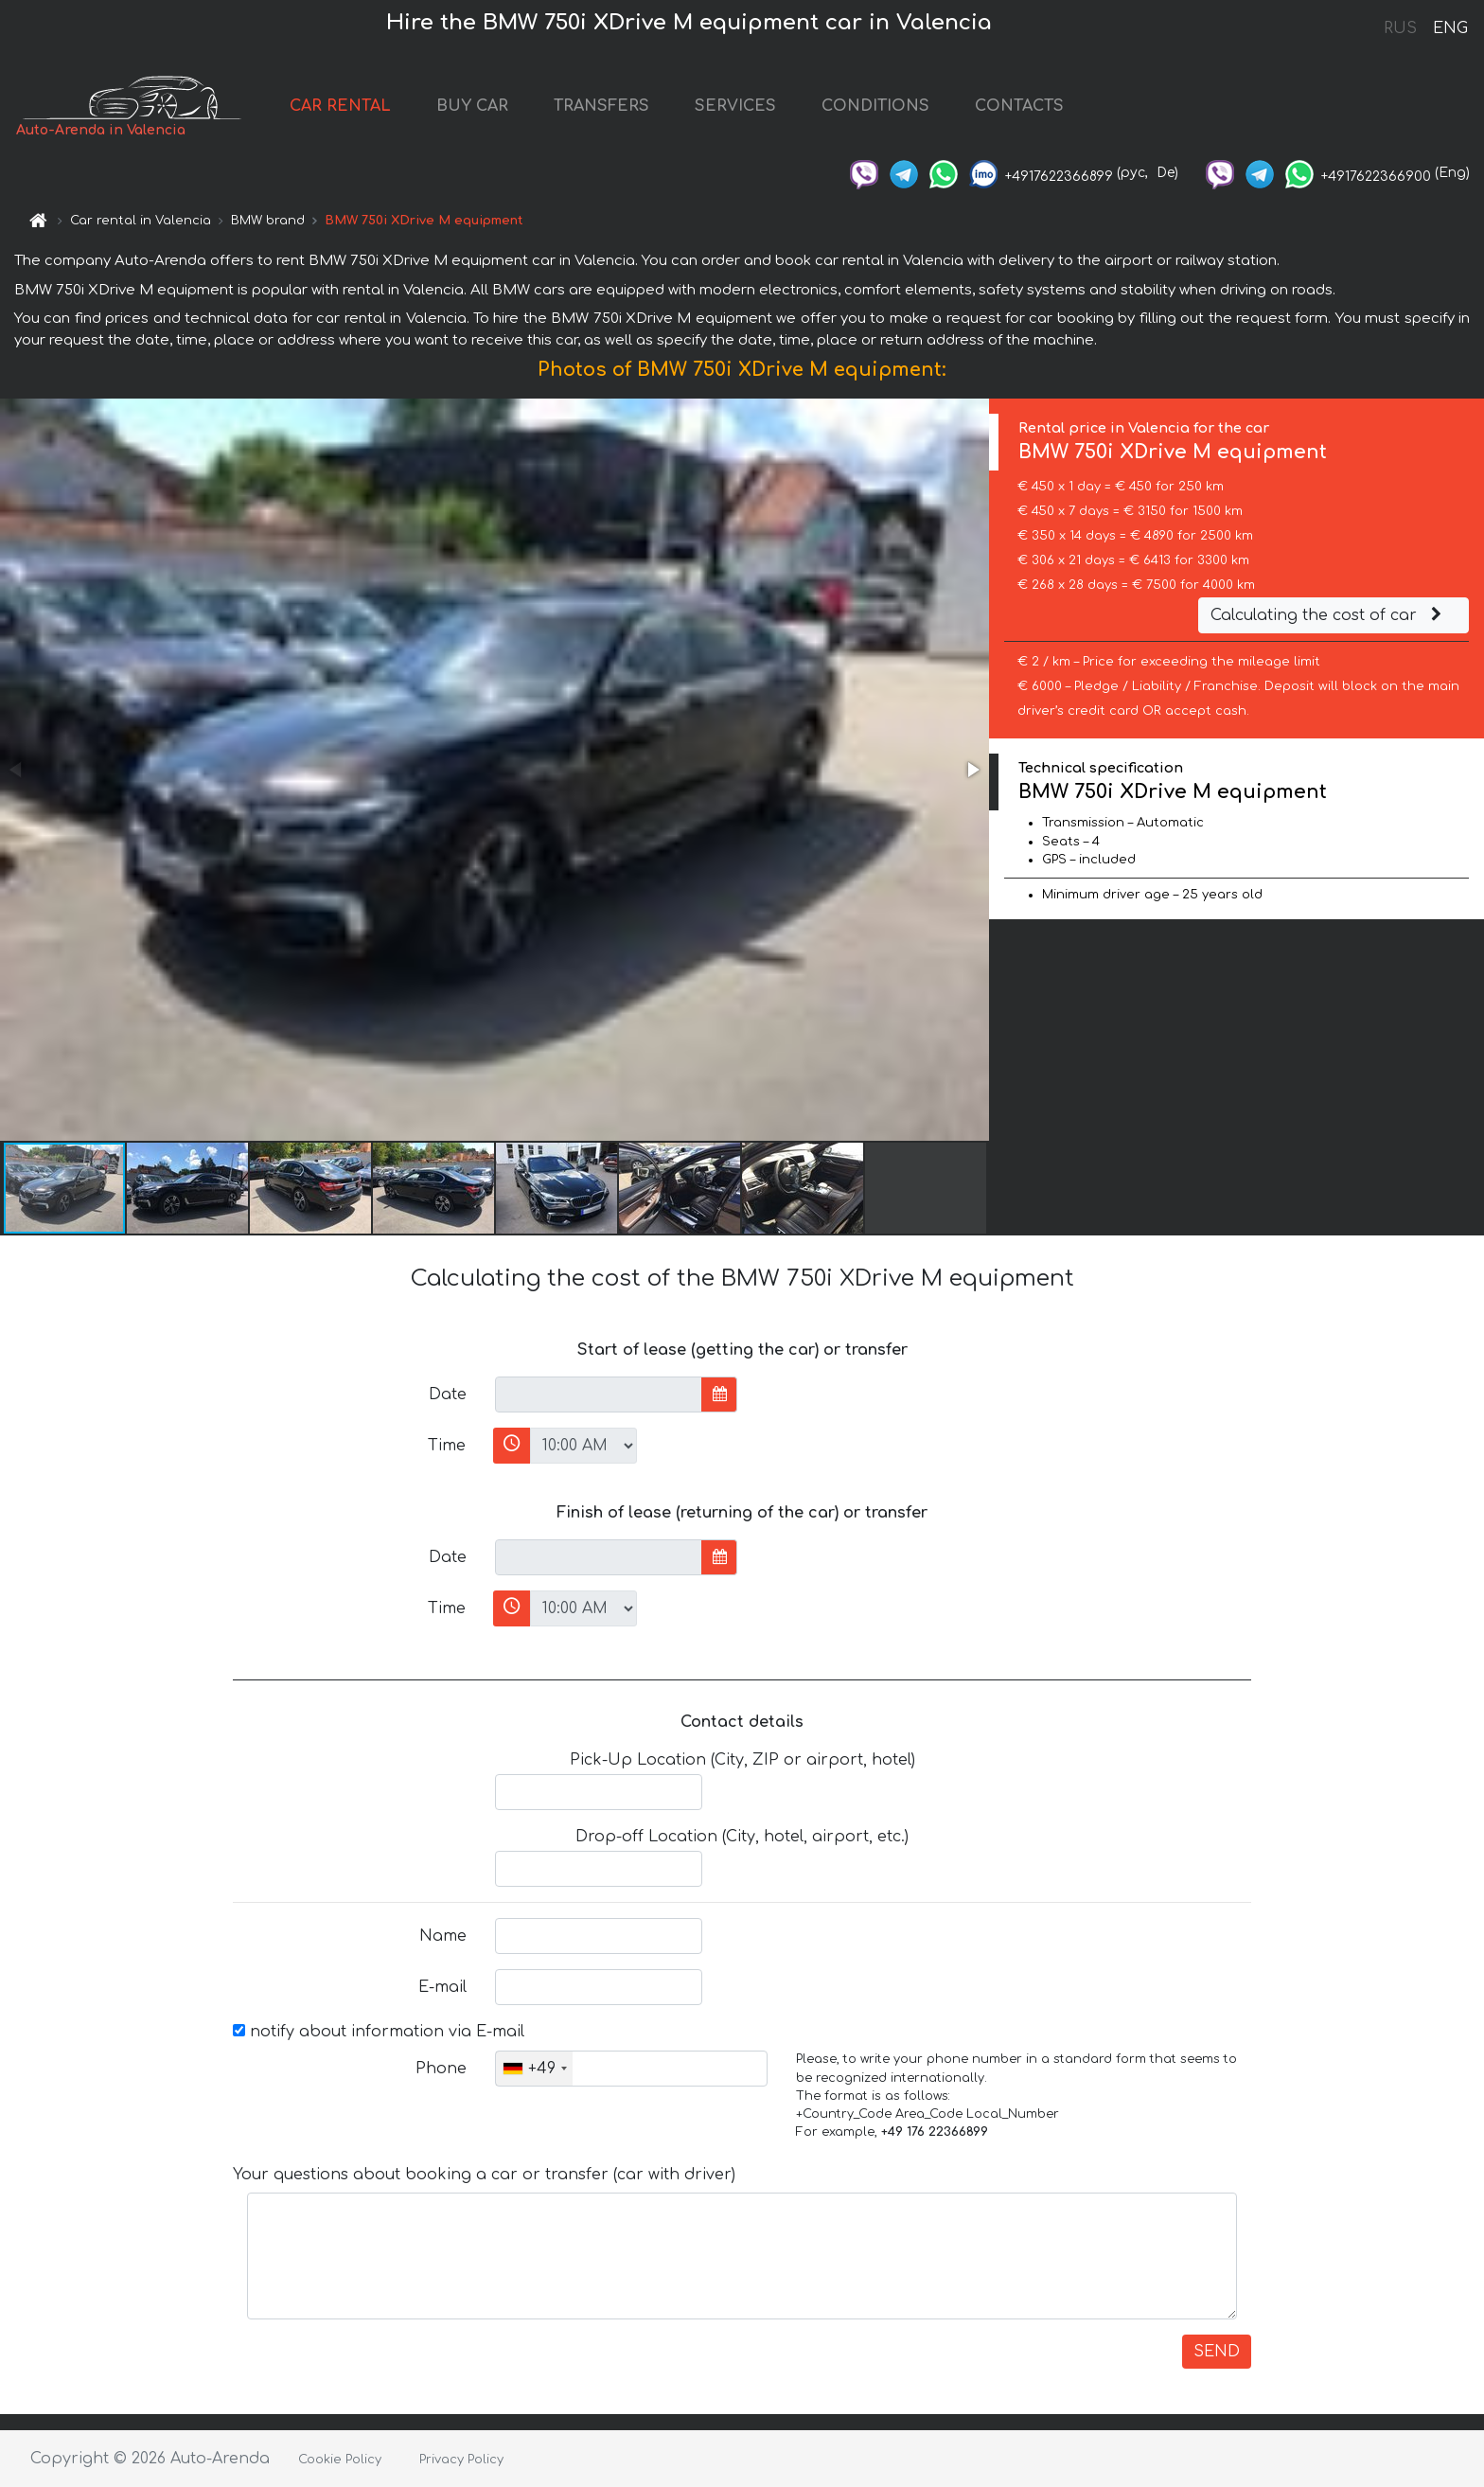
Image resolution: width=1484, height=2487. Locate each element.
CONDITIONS (875, 106)
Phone (441, 2068)
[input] (598, 1394)
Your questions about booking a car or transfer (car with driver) (484, 2174)
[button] (972, 770)
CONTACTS (1019, 106)
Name (443, 1936)
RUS (1400, 28)
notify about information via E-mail (378, 2031)
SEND (1216, 2351)
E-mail (442, 1987)
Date (448, 1394)
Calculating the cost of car (1328, 615)
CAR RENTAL (340, 106)
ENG (1450, 28)
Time (447, 1445)
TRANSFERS (601, 106)
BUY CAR (472, 106)
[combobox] (534, 2069)
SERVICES (735, 106)
